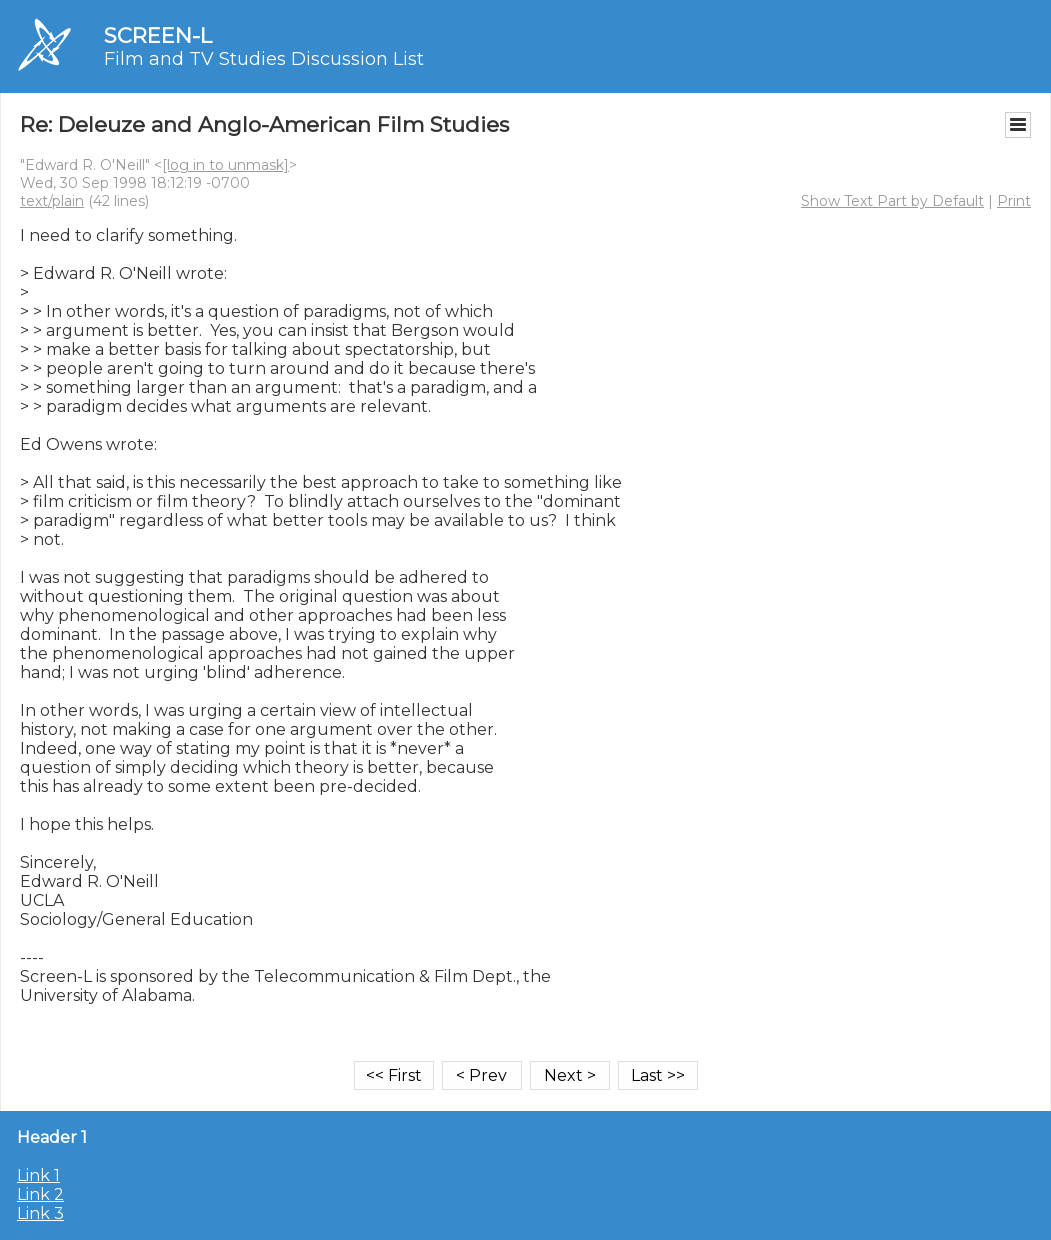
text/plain (52, 201)
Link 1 (38, 1175)
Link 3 (40, 1213)
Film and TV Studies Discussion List (264, 59)
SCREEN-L (158, 35)
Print (1014, 201)
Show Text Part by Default (892, 201)
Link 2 (40, 1194)
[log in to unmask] (225, 165)
